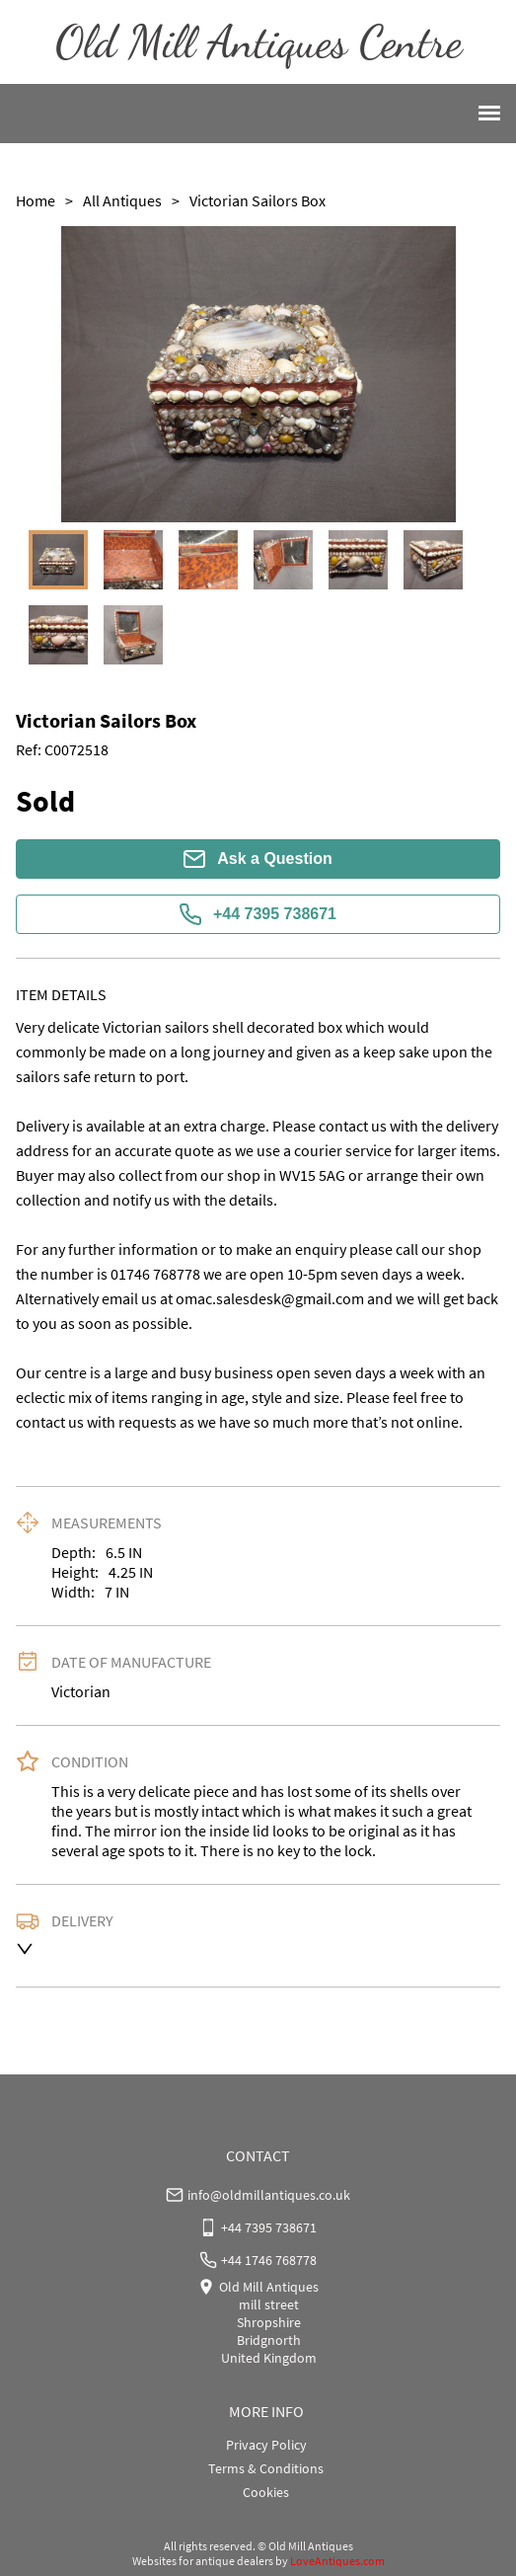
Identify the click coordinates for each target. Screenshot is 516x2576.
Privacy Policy (266, 2445)
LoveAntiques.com (337, 2560)
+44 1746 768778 (269, 2260)
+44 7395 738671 (258, 914)
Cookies (266, 2492)
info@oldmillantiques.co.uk (268, 2195)
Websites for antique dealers (202, 2560)
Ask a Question (258, 859)
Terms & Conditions (266, 2468)
